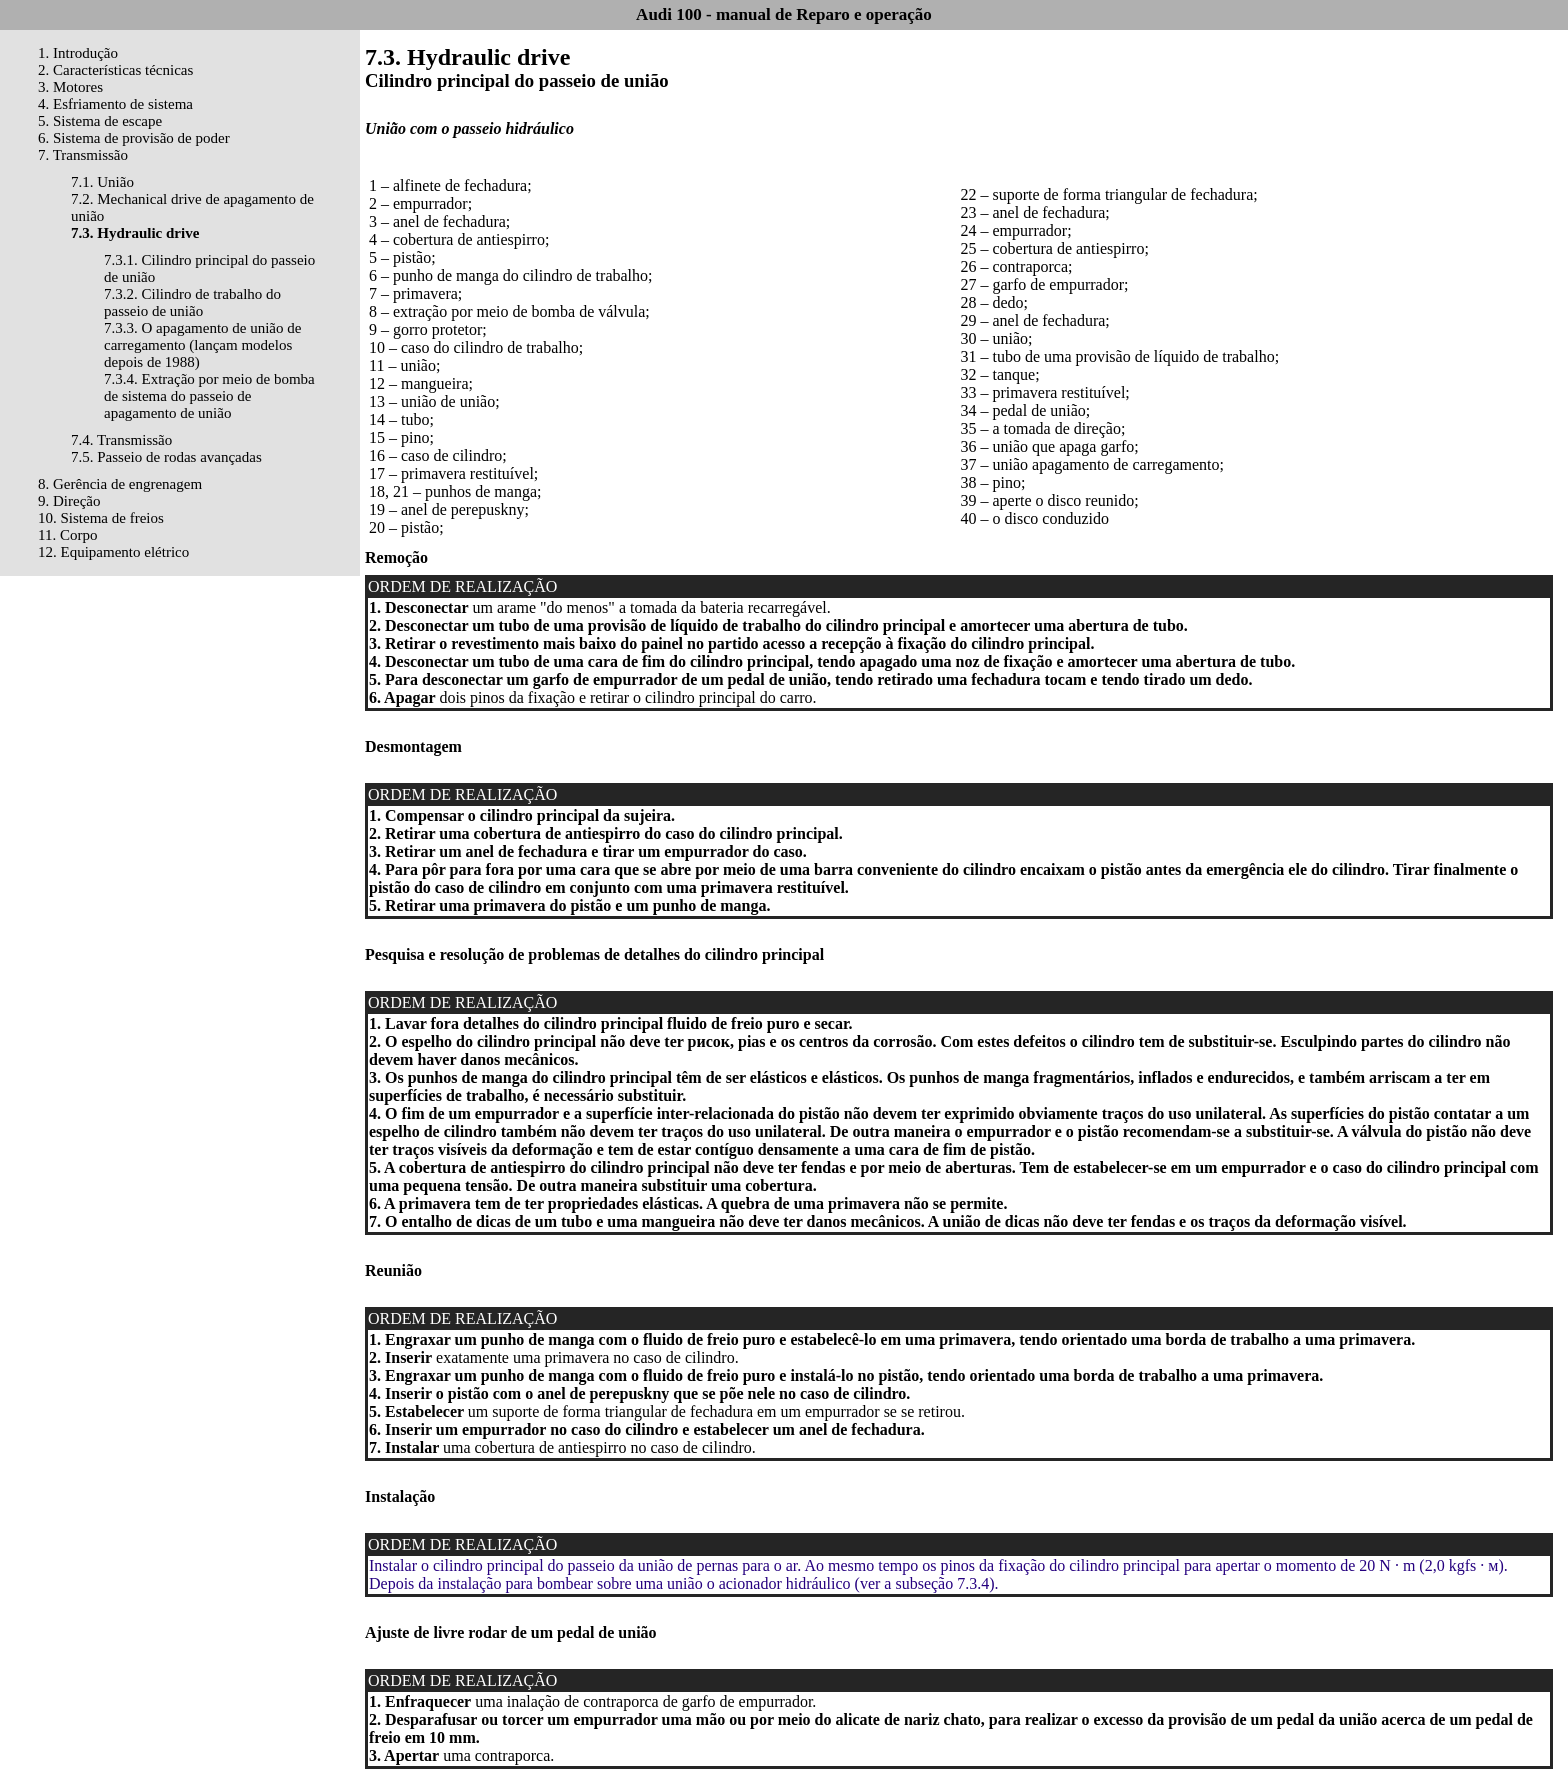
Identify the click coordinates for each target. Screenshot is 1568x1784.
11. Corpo (67, 535)
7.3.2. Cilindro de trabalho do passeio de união (192, 302)
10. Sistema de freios (101, 518)
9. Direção (69, 501)
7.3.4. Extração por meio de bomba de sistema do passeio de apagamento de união (209, 396)
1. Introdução (78, 53)
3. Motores (70, 87)
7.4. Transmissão (121, 440)
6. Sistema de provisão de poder (134, 138)
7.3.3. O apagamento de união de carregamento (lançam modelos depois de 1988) (202, 345)
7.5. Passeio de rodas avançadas (166, 457)
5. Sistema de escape (100, 121)
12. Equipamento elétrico (113, 552)
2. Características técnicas (115, 70)
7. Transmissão (83, 155)
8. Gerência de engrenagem (120, 484)
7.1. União (102, 182)
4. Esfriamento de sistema (115, 104)
